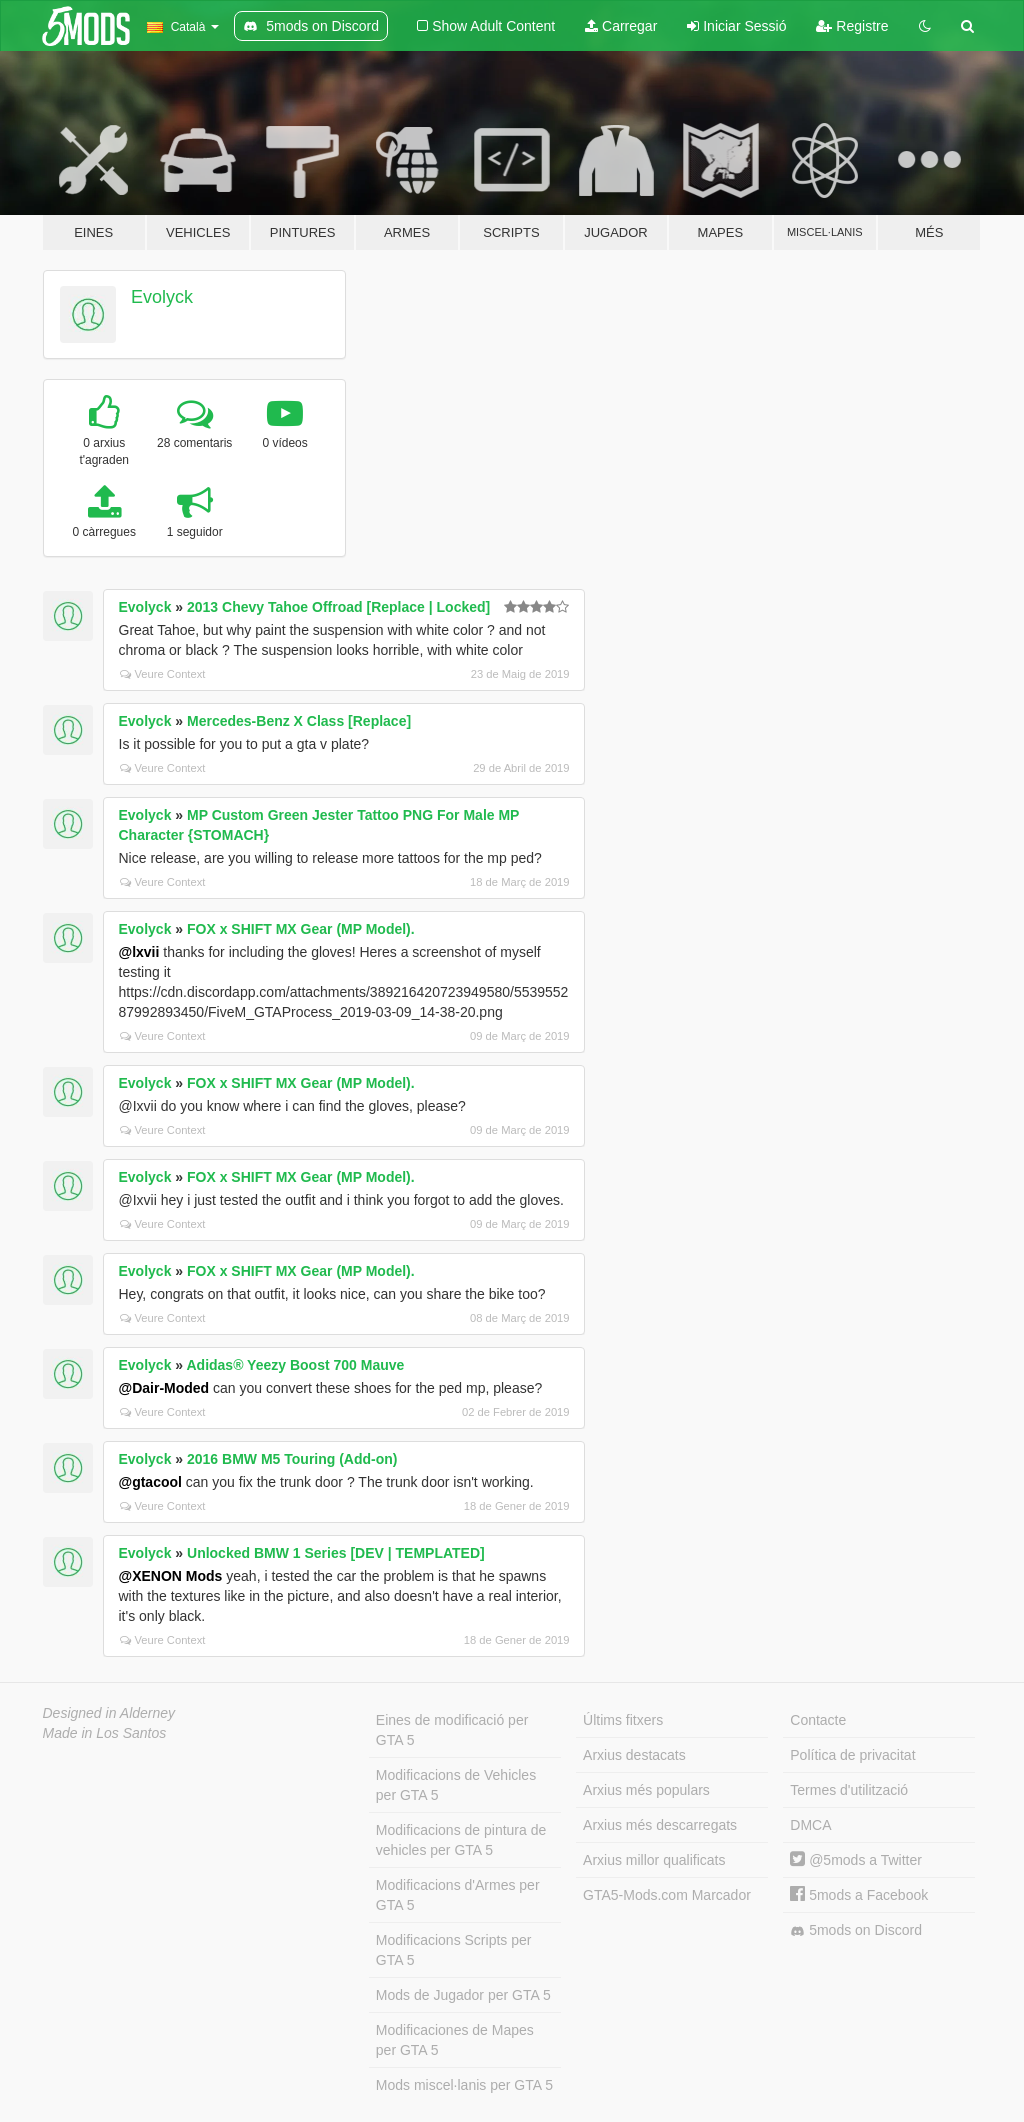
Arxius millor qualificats (654, 1860)
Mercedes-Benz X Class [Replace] (299, 721)
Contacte (818, 1720)
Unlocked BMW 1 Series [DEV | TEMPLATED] (336, 1553)
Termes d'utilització (849, 1790)
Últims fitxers (623, 1720)
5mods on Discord (856, 1930)
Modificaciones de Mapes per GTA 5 (455, 2040)
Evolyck (162, 297)
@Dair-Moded (164, 1388)
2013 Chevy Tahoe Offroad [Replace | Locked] (338, 607)
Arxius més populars (646, 1790)
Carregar (621, 26)
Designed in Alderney (109, 1713)
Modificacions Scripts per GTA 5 (454, 1950)
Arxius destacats (634, 1755)
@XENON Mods (171, 1576)
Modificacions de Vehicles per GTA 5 (456, 1785)
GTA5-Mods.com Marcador (667, 1895)
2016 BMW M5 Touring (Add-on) (292, 1459)
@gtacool (150, 1482)
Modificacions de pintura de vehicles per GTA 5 (461, 1840)
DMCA (810, 1825)
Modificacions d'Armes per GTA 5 (458, 1895)
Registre (852, 26)
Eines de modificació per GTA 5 (452, 1730)
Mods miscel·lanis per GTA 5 (464, 2085)
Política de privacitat (852, 1755)
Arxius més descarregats (660, 1825)
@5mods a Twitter (856, 1860)
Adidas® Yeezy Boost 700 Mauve (295, 1365)
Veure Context (163, 674)
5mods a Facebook (859, 1895)
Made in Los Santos (105, 1733)
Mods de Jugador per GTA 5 (463, 1995)
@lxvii (139, 952)
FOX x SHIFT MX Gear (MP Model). (301, 929)
